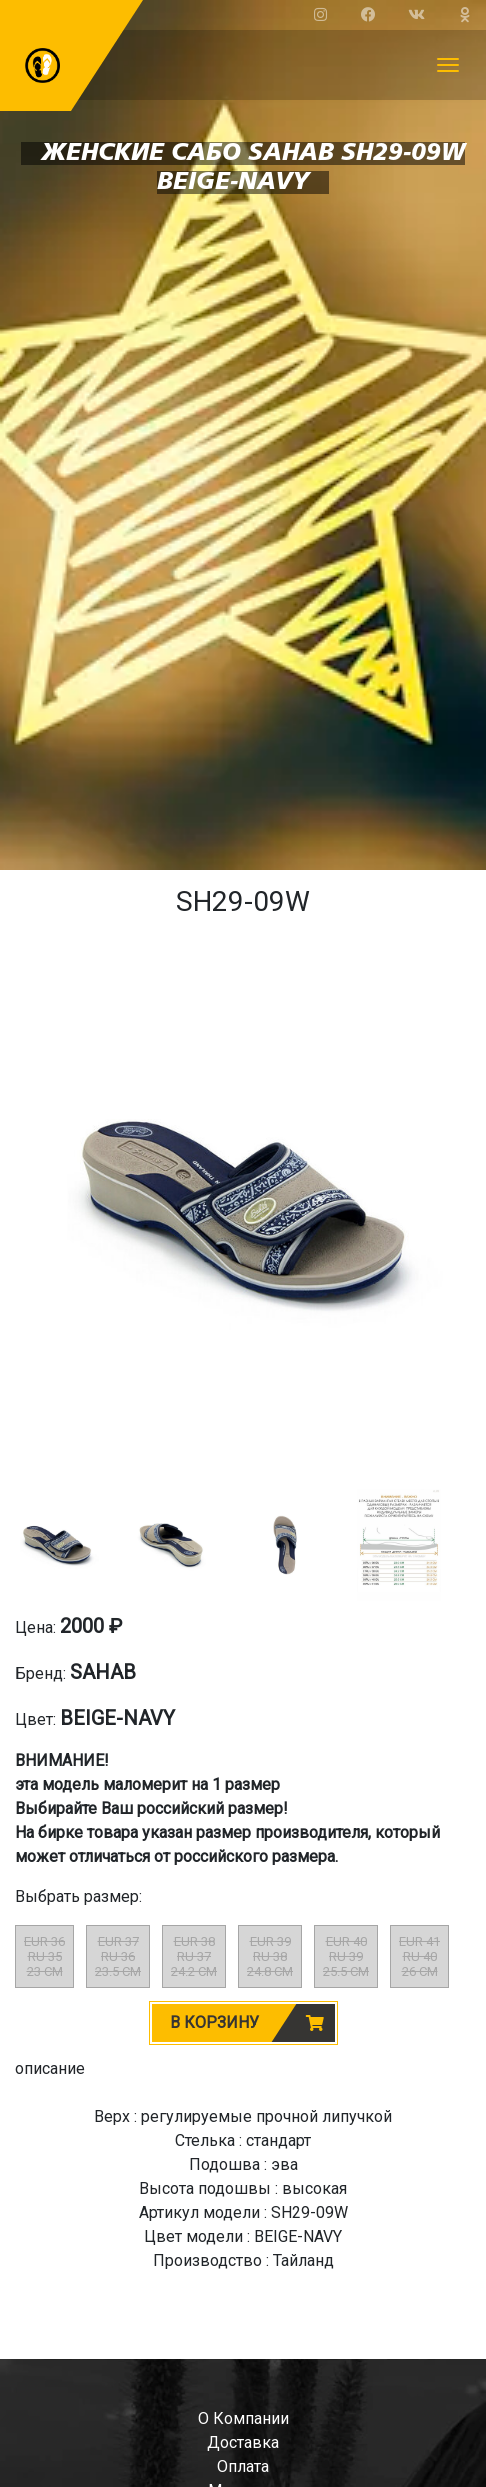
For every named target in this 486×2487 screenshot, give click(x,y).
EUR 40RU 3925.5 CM (346, 1956)
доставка (243, 2442)
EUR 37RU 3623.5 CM (118, 1956)
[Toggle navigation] (448, 65)
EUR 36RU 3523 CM (44, 1956)
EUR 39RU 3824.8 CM (270, 1956)
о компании (243, 2418)
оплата (243, 2466)
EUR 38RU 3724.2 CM (194, 1956)
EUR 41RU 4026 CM (419, 1956)
